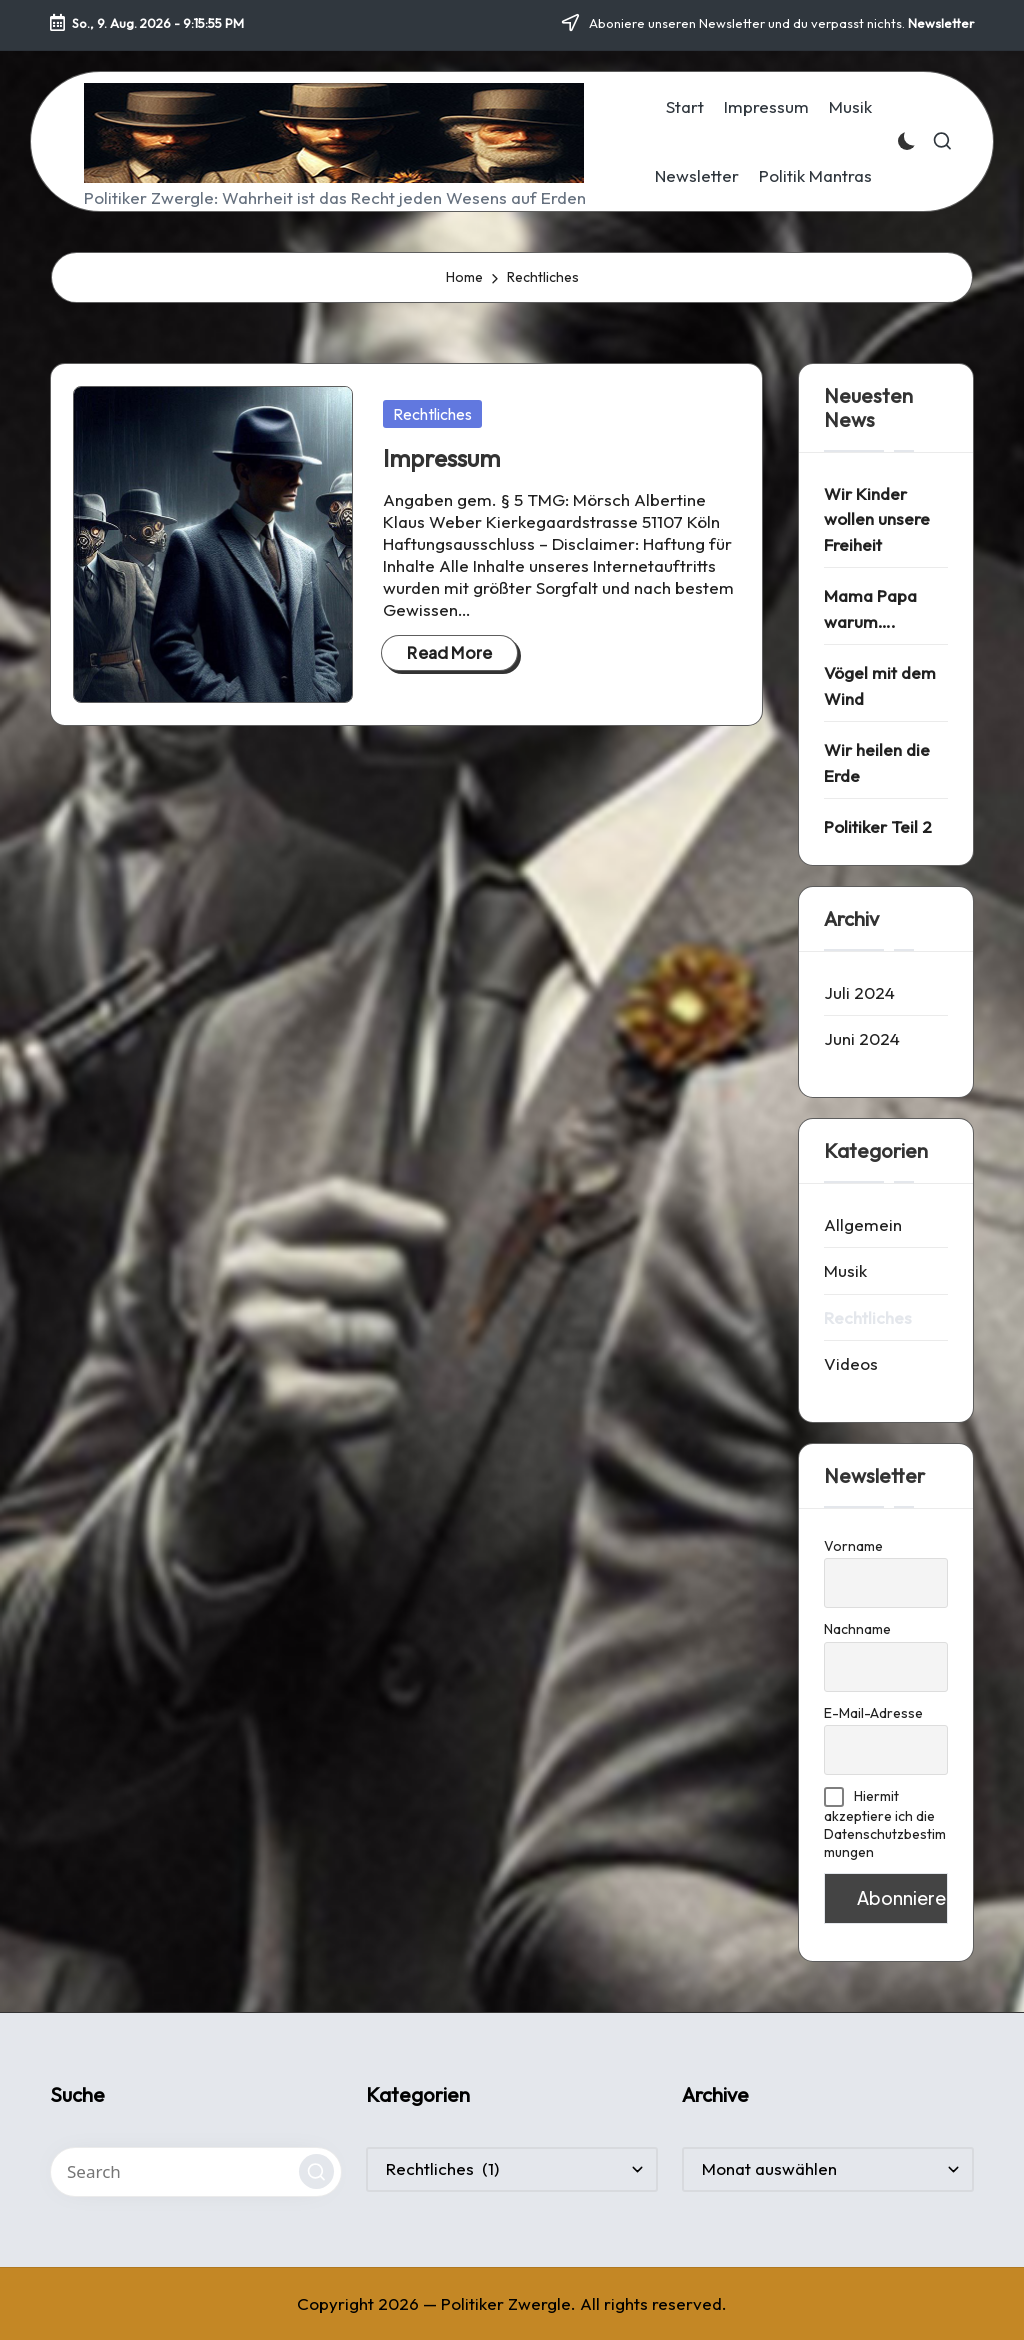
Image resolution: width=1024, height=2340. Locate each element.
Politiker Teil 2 (878, 826)
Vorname (853, 1546)
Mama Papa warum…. (870, 608)
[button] (316, 2171)
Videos (851, 1363)
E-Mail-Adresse (873, 1713)
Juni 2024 (862, 1038)
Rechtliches (432, 414)
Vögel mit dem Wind (880, 685)
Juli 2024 (859, 992)
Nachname (857, 1629)
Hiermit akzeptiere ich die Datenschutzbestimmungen (885, 1824)
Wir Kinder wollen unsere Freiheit (877, 519)
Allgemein (863, 1224)
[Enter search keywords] (196, 2172)
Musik (845, 1270)
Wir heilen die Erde (877, 762)
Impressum (441, 458)
